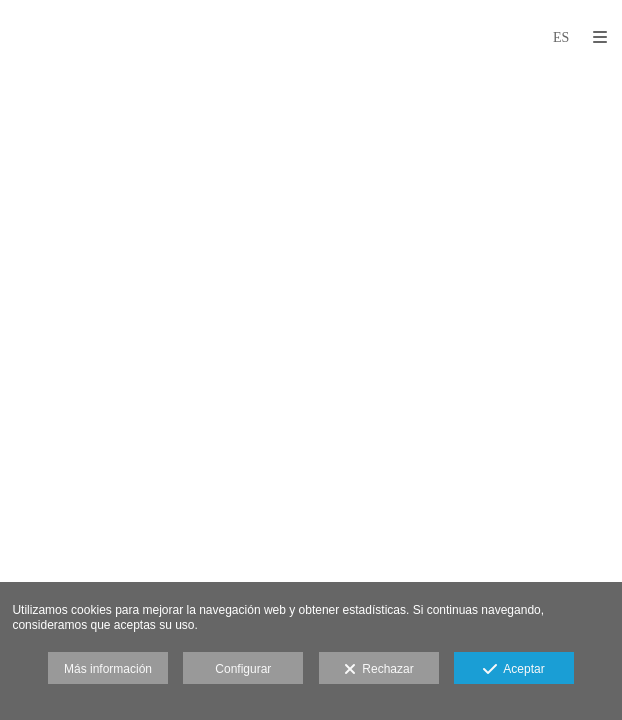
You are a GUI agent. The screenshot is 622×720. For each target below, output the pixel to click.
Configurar (243, 669)
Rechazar (379, 670)
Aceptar (513, 670)
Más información (108, 669)
